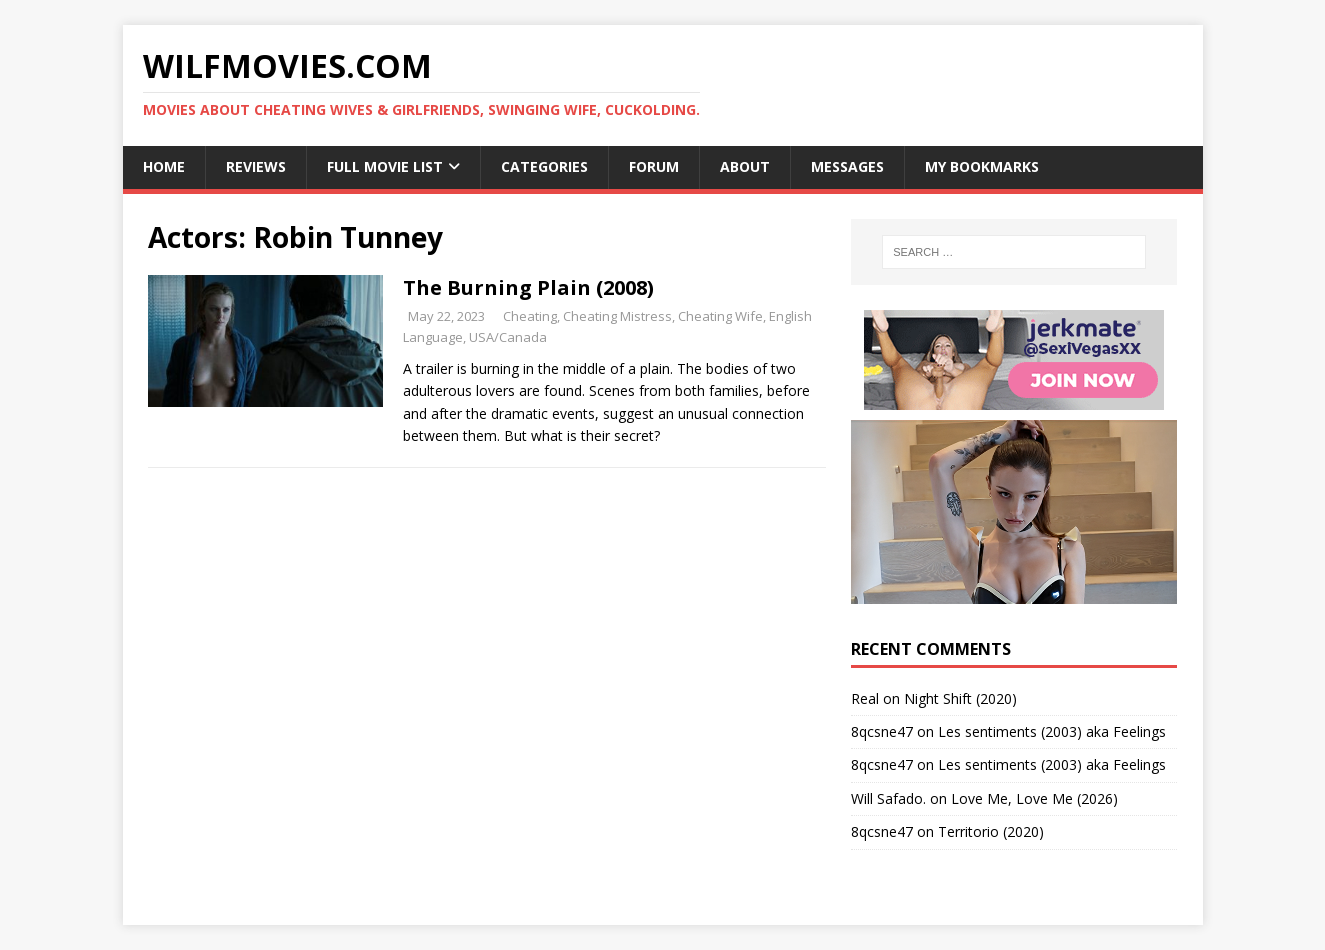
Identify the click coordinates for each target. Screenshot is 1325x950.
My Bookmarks (982, 166)
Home (164, 166)
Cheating (530, 316)
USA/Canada (508, 337)
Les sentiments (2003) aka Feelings (1052, 731)
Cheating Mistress (617, 316)
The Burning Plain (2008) (528, 287)
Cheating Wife (720, 316)
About (745, 166)
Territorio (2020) (991, 831)
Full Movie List (385, 166)
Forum (654, 166)
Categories (544, 166)
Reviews (256, 166)
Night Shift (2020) (960, 698)
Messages (847, 166)
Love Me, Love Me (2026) (1034, 798)
